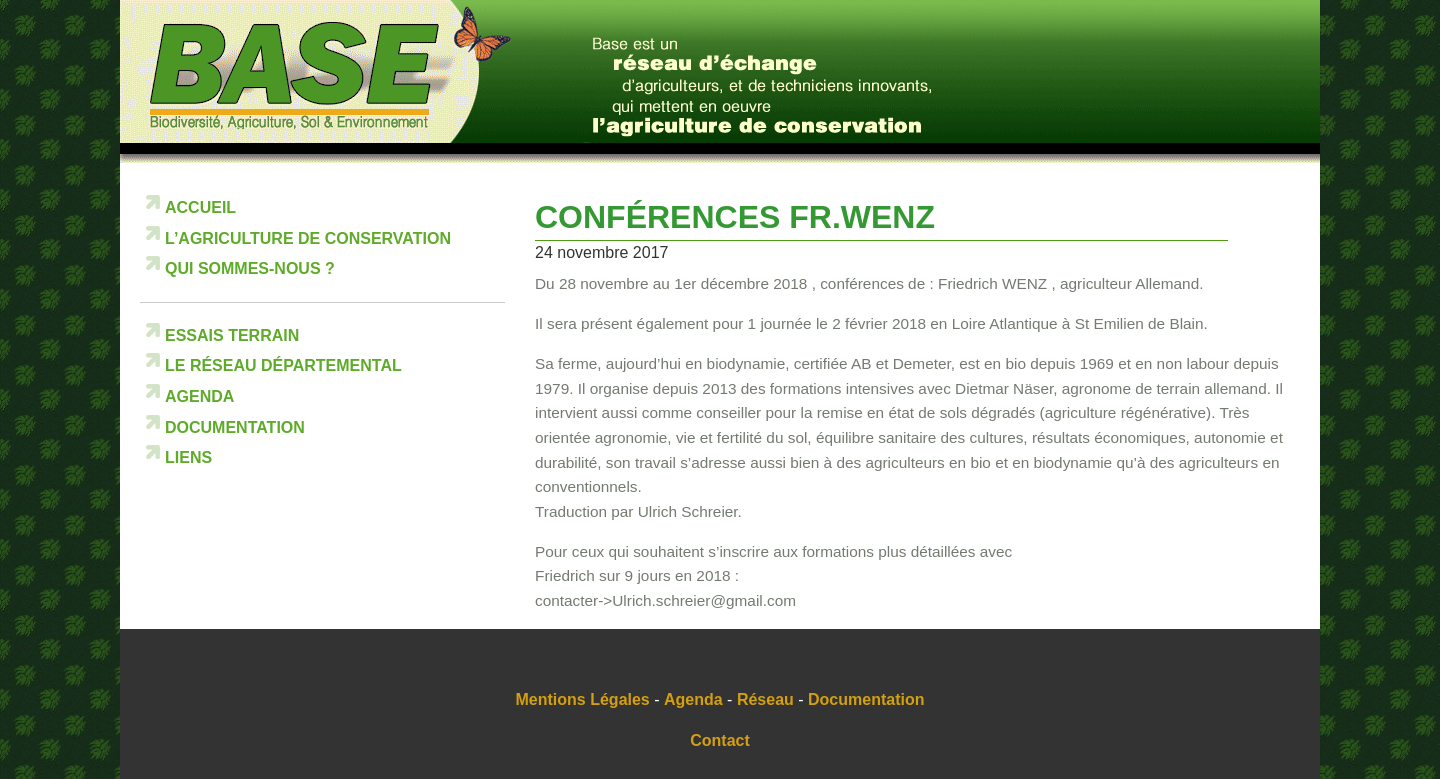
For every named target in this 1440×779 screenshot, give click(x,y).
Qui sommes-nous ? (250, 268)
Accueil (200, 207)
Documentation (235, 427)
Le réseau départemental (283, 365)
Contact (720, 740)
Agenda (199, 396)
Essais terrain (232, 335)
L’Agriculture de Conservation (308, 238)
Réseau (765, 699)
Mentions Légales (583, 699)
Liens (188, 457)
